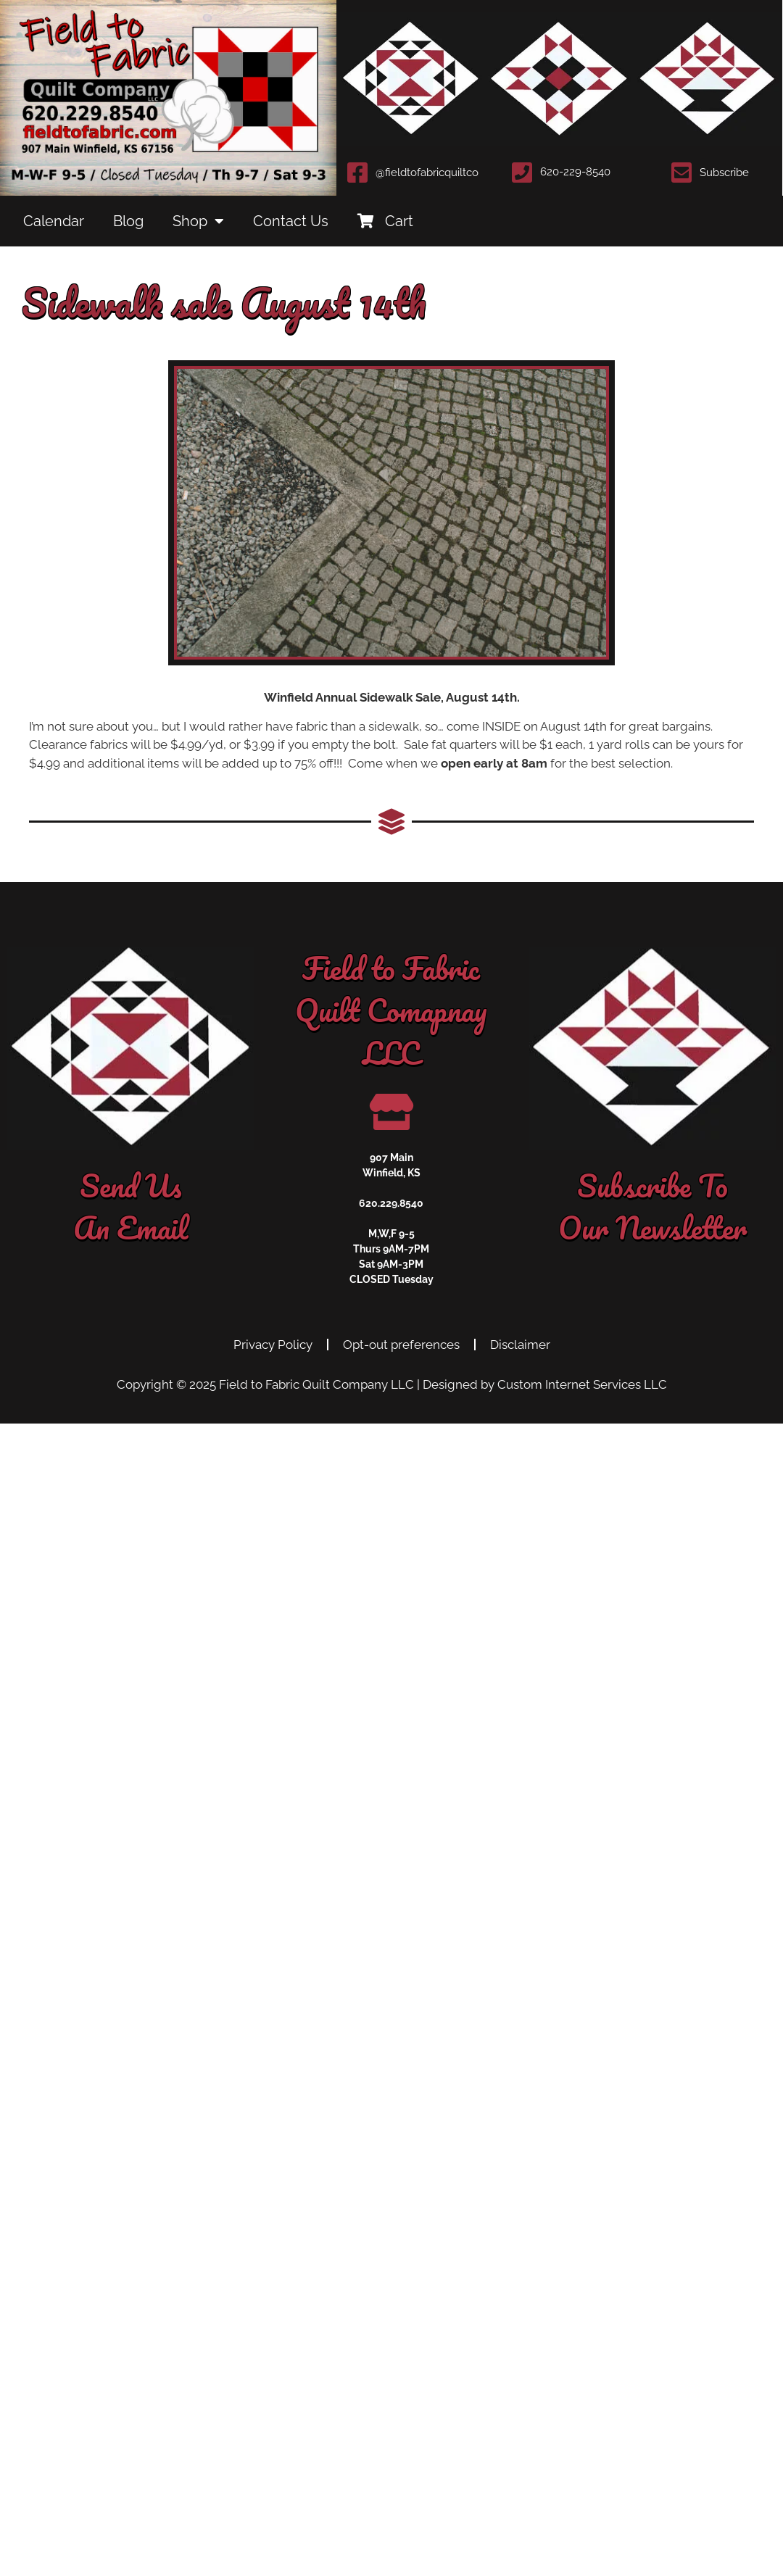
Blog (128, 221)
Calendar (53, 221)
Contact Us (290, 221)
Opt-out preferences (401, 1344)
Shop (198, 221)
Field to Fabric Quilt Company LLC (316, 1384)
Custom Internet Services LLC (582, 1384)
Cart (385, 221)
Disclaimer (520, 1344)
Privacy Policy (272, 1344)
